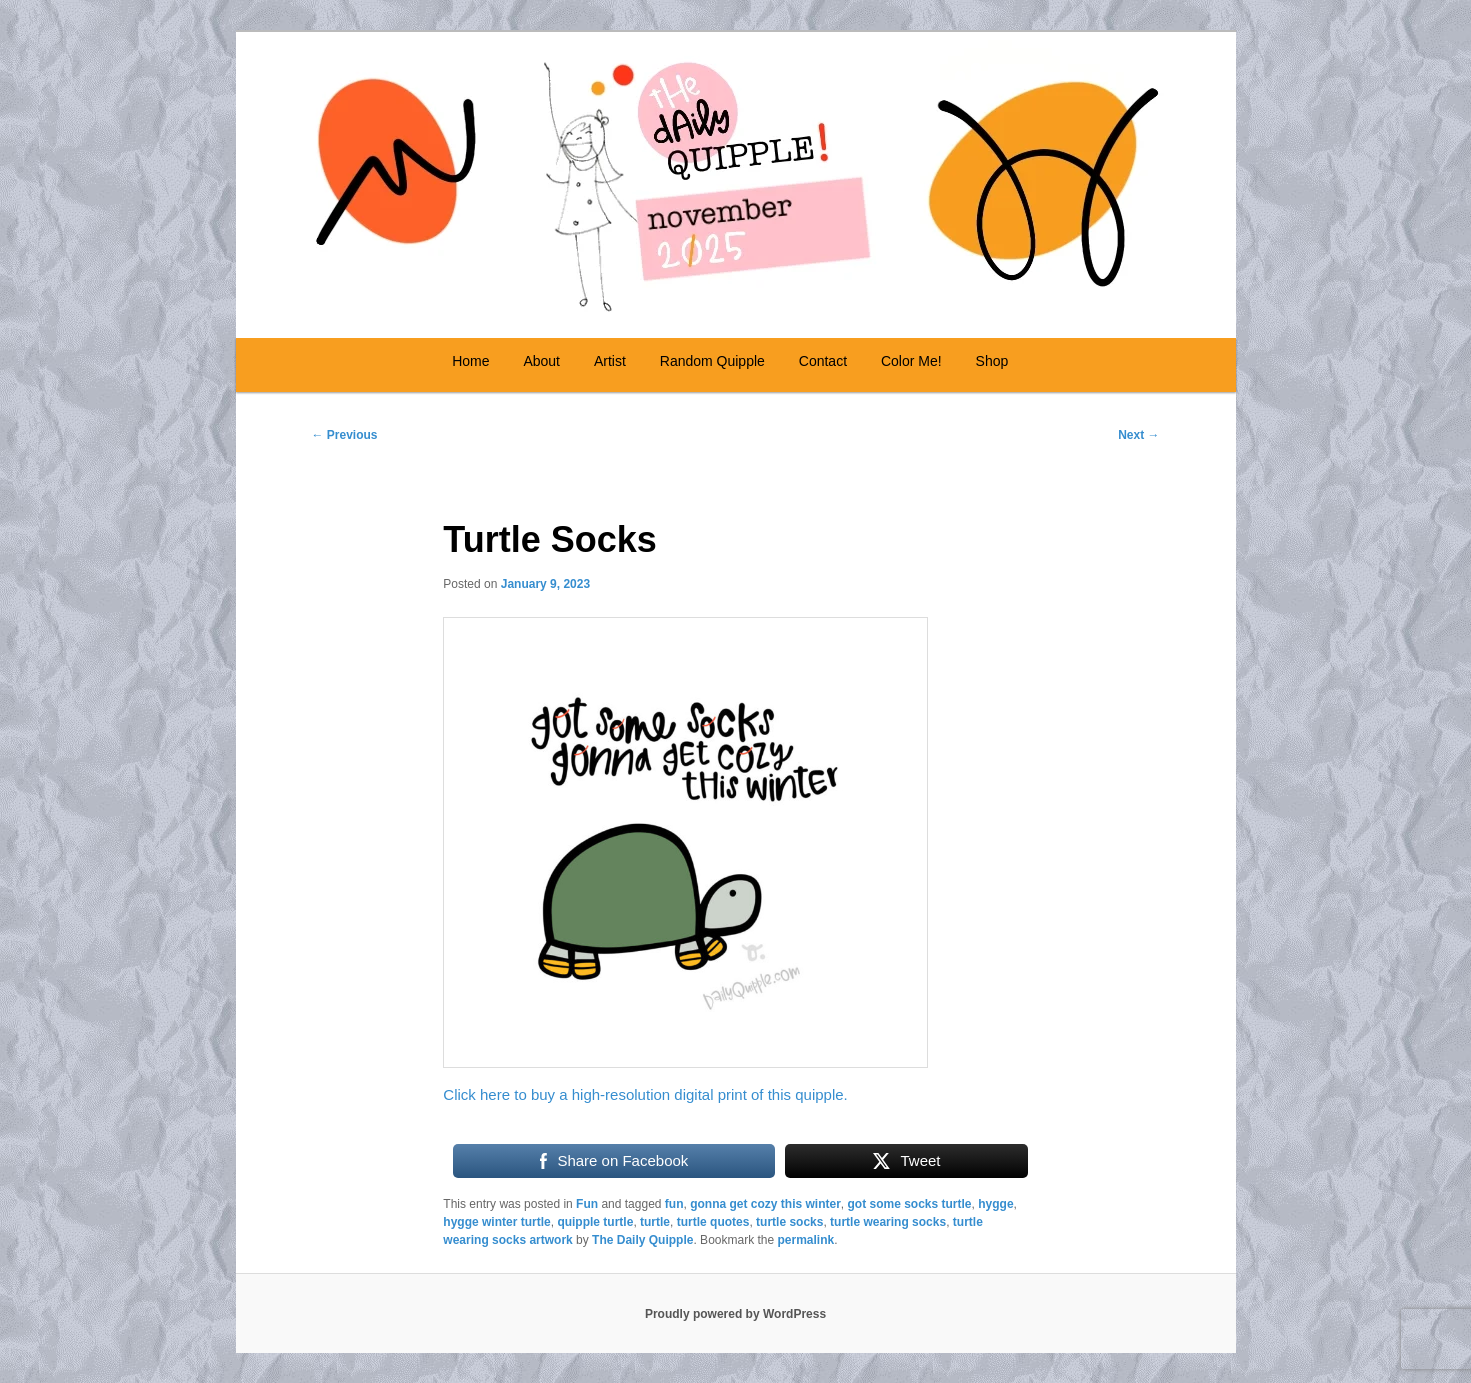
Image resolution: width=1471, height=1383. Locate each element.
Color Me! (911, 361)
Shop (992, 361)
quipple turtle (595, 1222)
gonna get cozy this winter (765, 1204)
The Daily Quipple (642, 1240)
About (541, 361)
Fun (587, 1204)
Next (1138, 435)
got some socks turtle (910, 1204)
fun (674, 1204)
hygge (995, 1204)
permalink (806, 1240)
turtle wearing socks (888, 1222)
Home (470, 361)
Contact (823, 361)
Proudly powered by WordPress (735, 1314)
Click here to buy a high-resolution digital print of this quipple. (645, 1094)
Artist (610, 361)
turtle (655, 1222)
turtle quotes (713, 1222)
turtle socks (789, 1222)
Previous (345, 435)
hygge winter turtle (496, 1222)
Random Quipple (712, 361)
